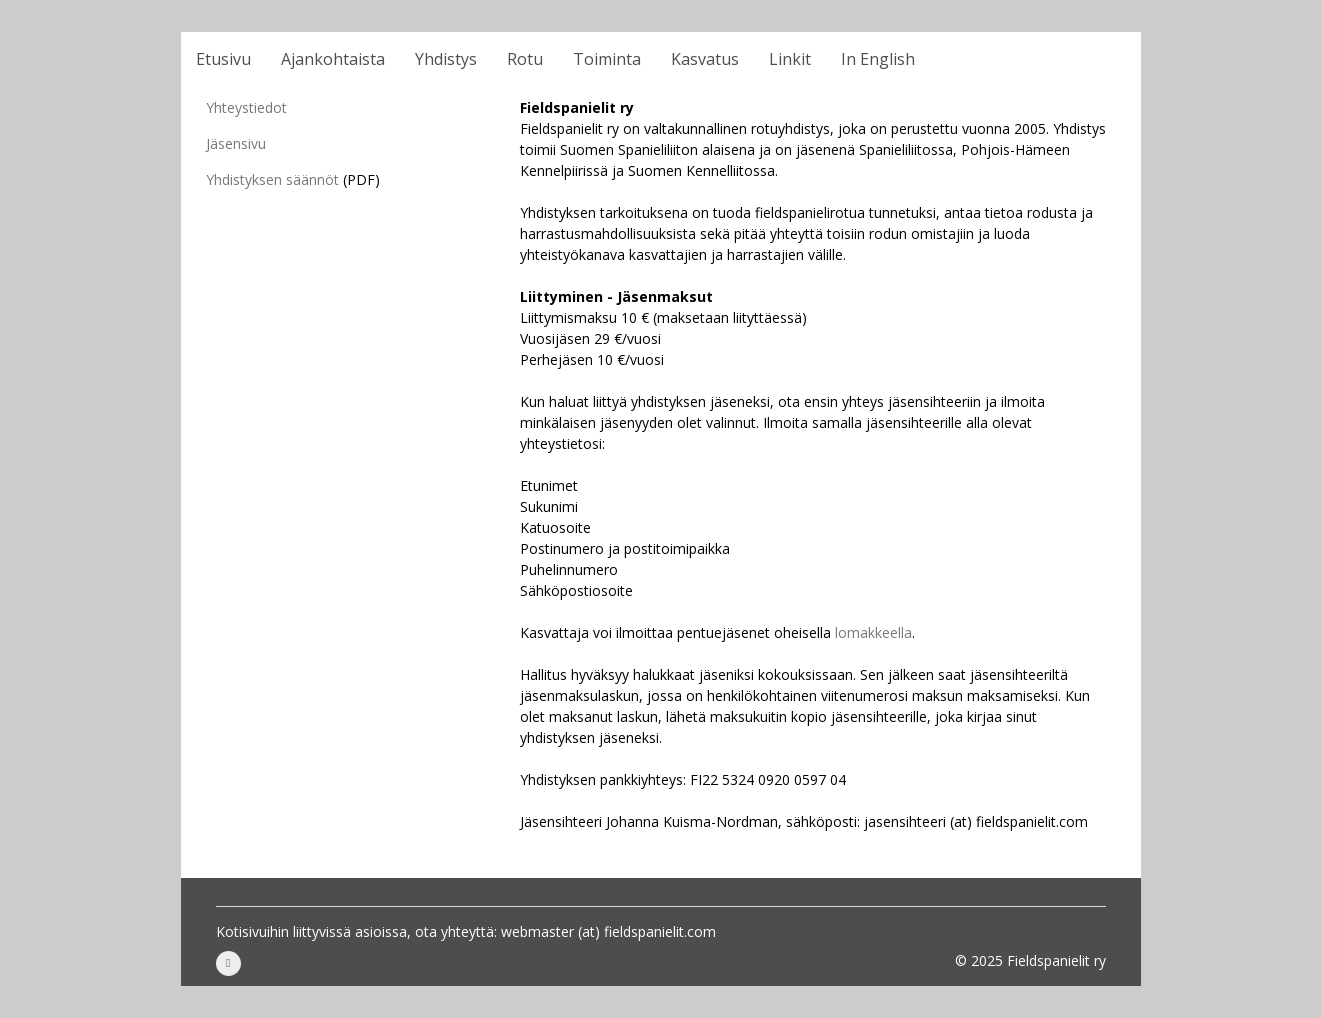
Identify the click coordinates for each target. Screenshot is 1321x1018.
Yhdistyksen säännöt (272, 179)
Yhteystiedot (246, 107)
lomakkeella (873, 632)
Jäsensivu (236, 143)
